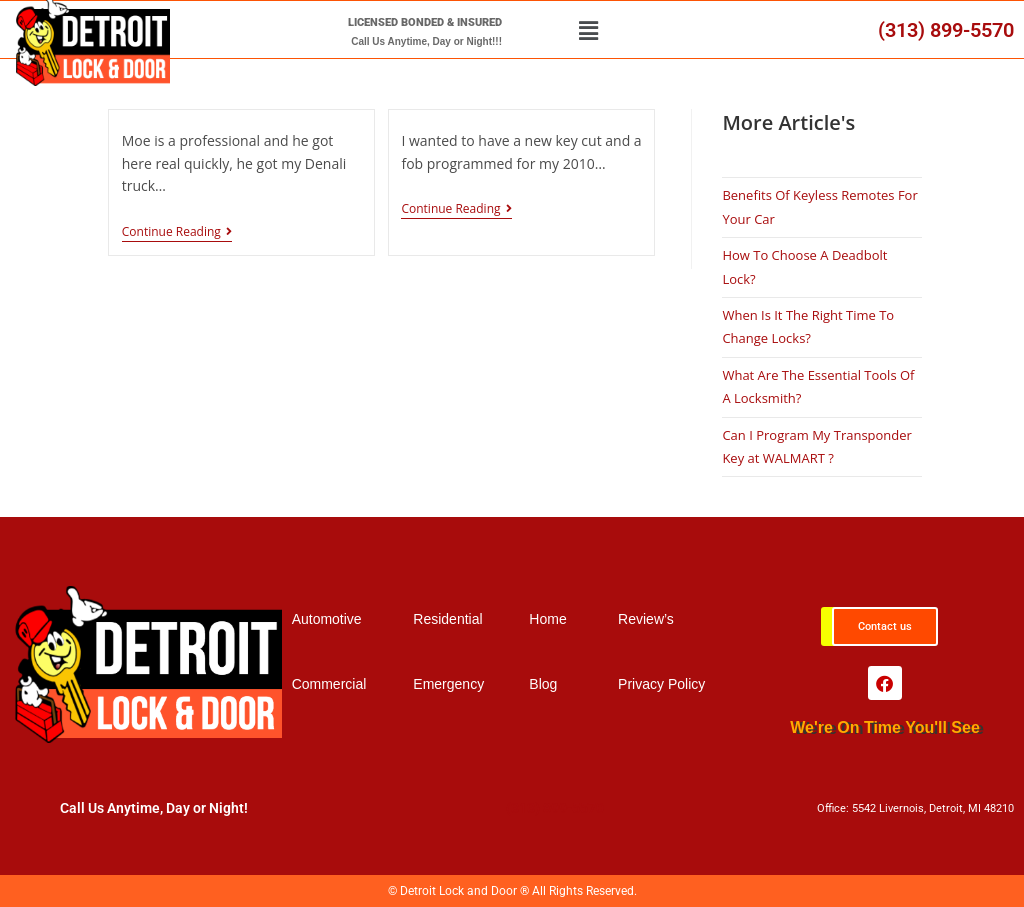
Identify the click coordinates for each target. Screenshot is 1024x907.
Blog (543, 684)
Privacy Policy (661, 684)
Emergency (448, 684)
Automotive (327, 619)
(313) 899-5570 (946, 30)
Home (547, 619)
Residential (447, 619)
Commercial (329, 684)
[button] (589, 30)
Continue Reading (177, 232)
